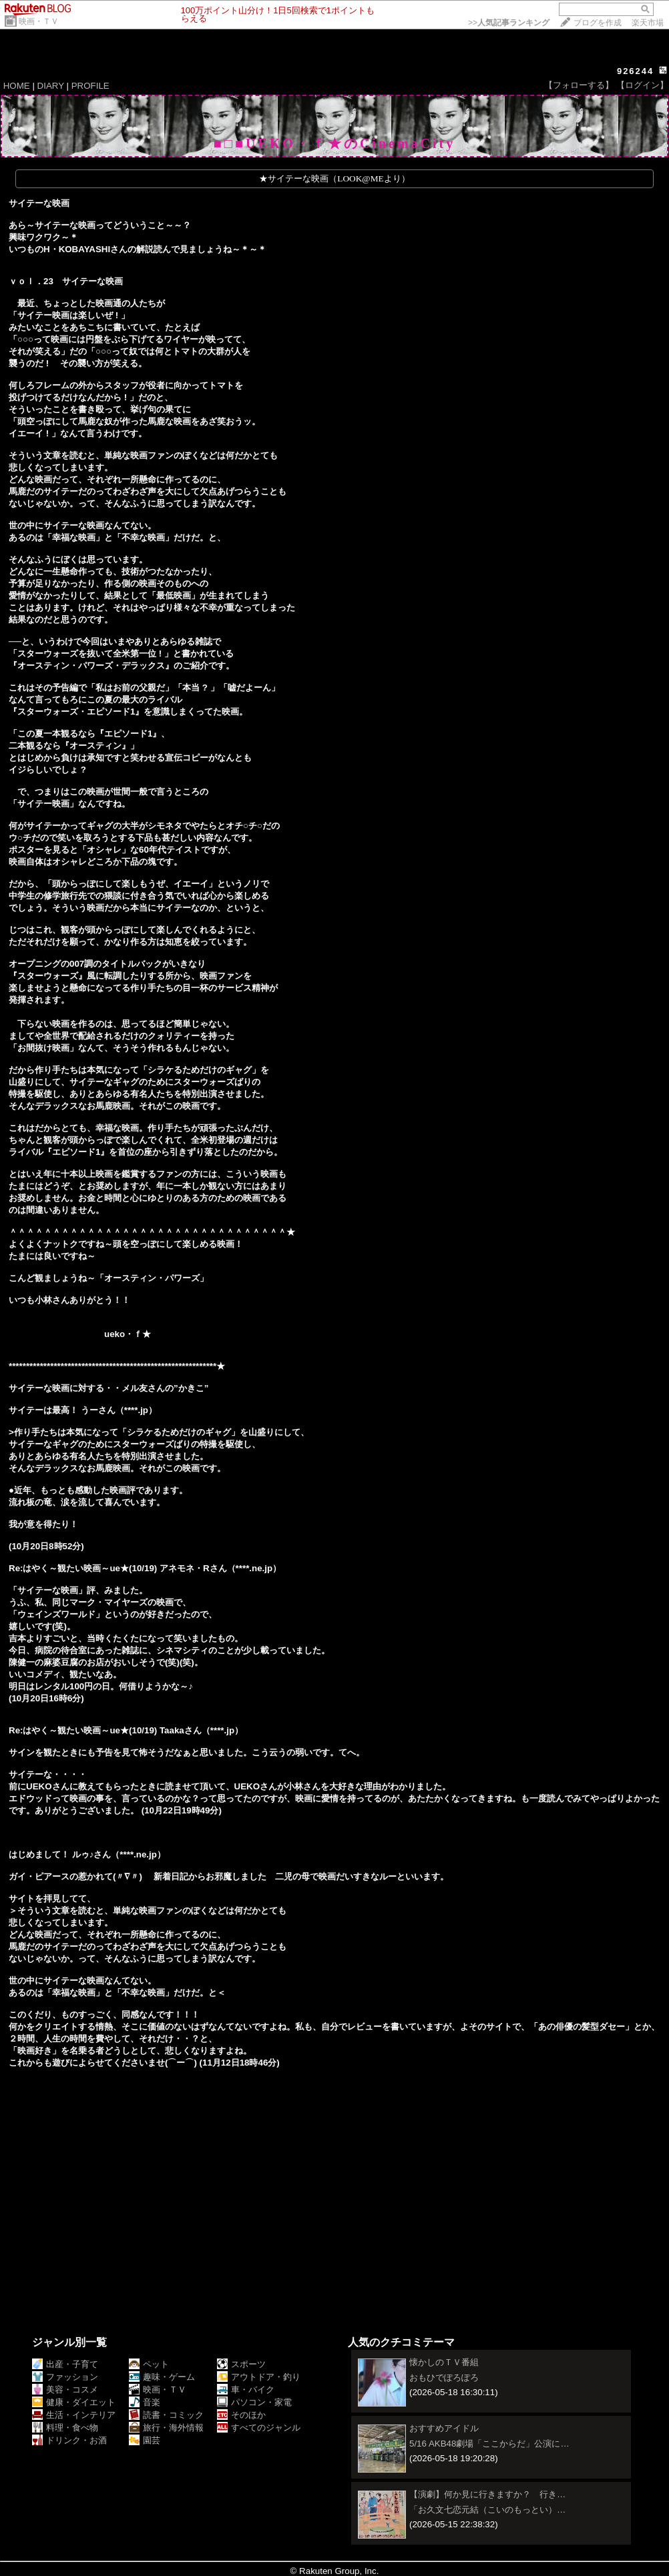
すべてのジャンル (258, 2428)
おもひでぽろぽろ (444, 2378)
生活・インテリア (74, 2415)
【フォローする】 (579, 85)
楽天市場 (648, 22)
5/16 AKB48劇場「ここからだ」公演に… (489, 2444)
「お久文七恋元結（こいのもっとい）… (487, 2510)
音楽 (144, 2402)
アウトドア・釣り (258, 2377)
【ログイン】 (642, 85)
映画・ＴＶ (39, 21)
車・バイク (245, 2390)
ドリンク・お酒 (69, 2440)
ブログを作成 (598, 22)
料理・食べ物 (65, 2428)
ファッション (65, 2377)
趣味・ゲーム (162, 2377)
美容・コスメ (65, 2390)
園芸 (144, 2440)
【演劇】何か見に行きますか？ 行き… (487, 2494)
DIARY (50, 86)
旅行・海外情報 (166, 2428)
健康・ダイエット (74, 2402)
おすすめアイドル (444, 2428)
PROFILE (90, 86)
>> (508, 22)
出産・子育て (65, 2364)
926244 (635, 71)
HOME (16, 86)
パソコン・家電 (254, 2402)
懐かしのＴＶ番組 (444, 2362)
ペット (149, 2364)
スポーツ (241, 2364)
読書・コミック (166, 2415)
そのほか (241, 2415)
